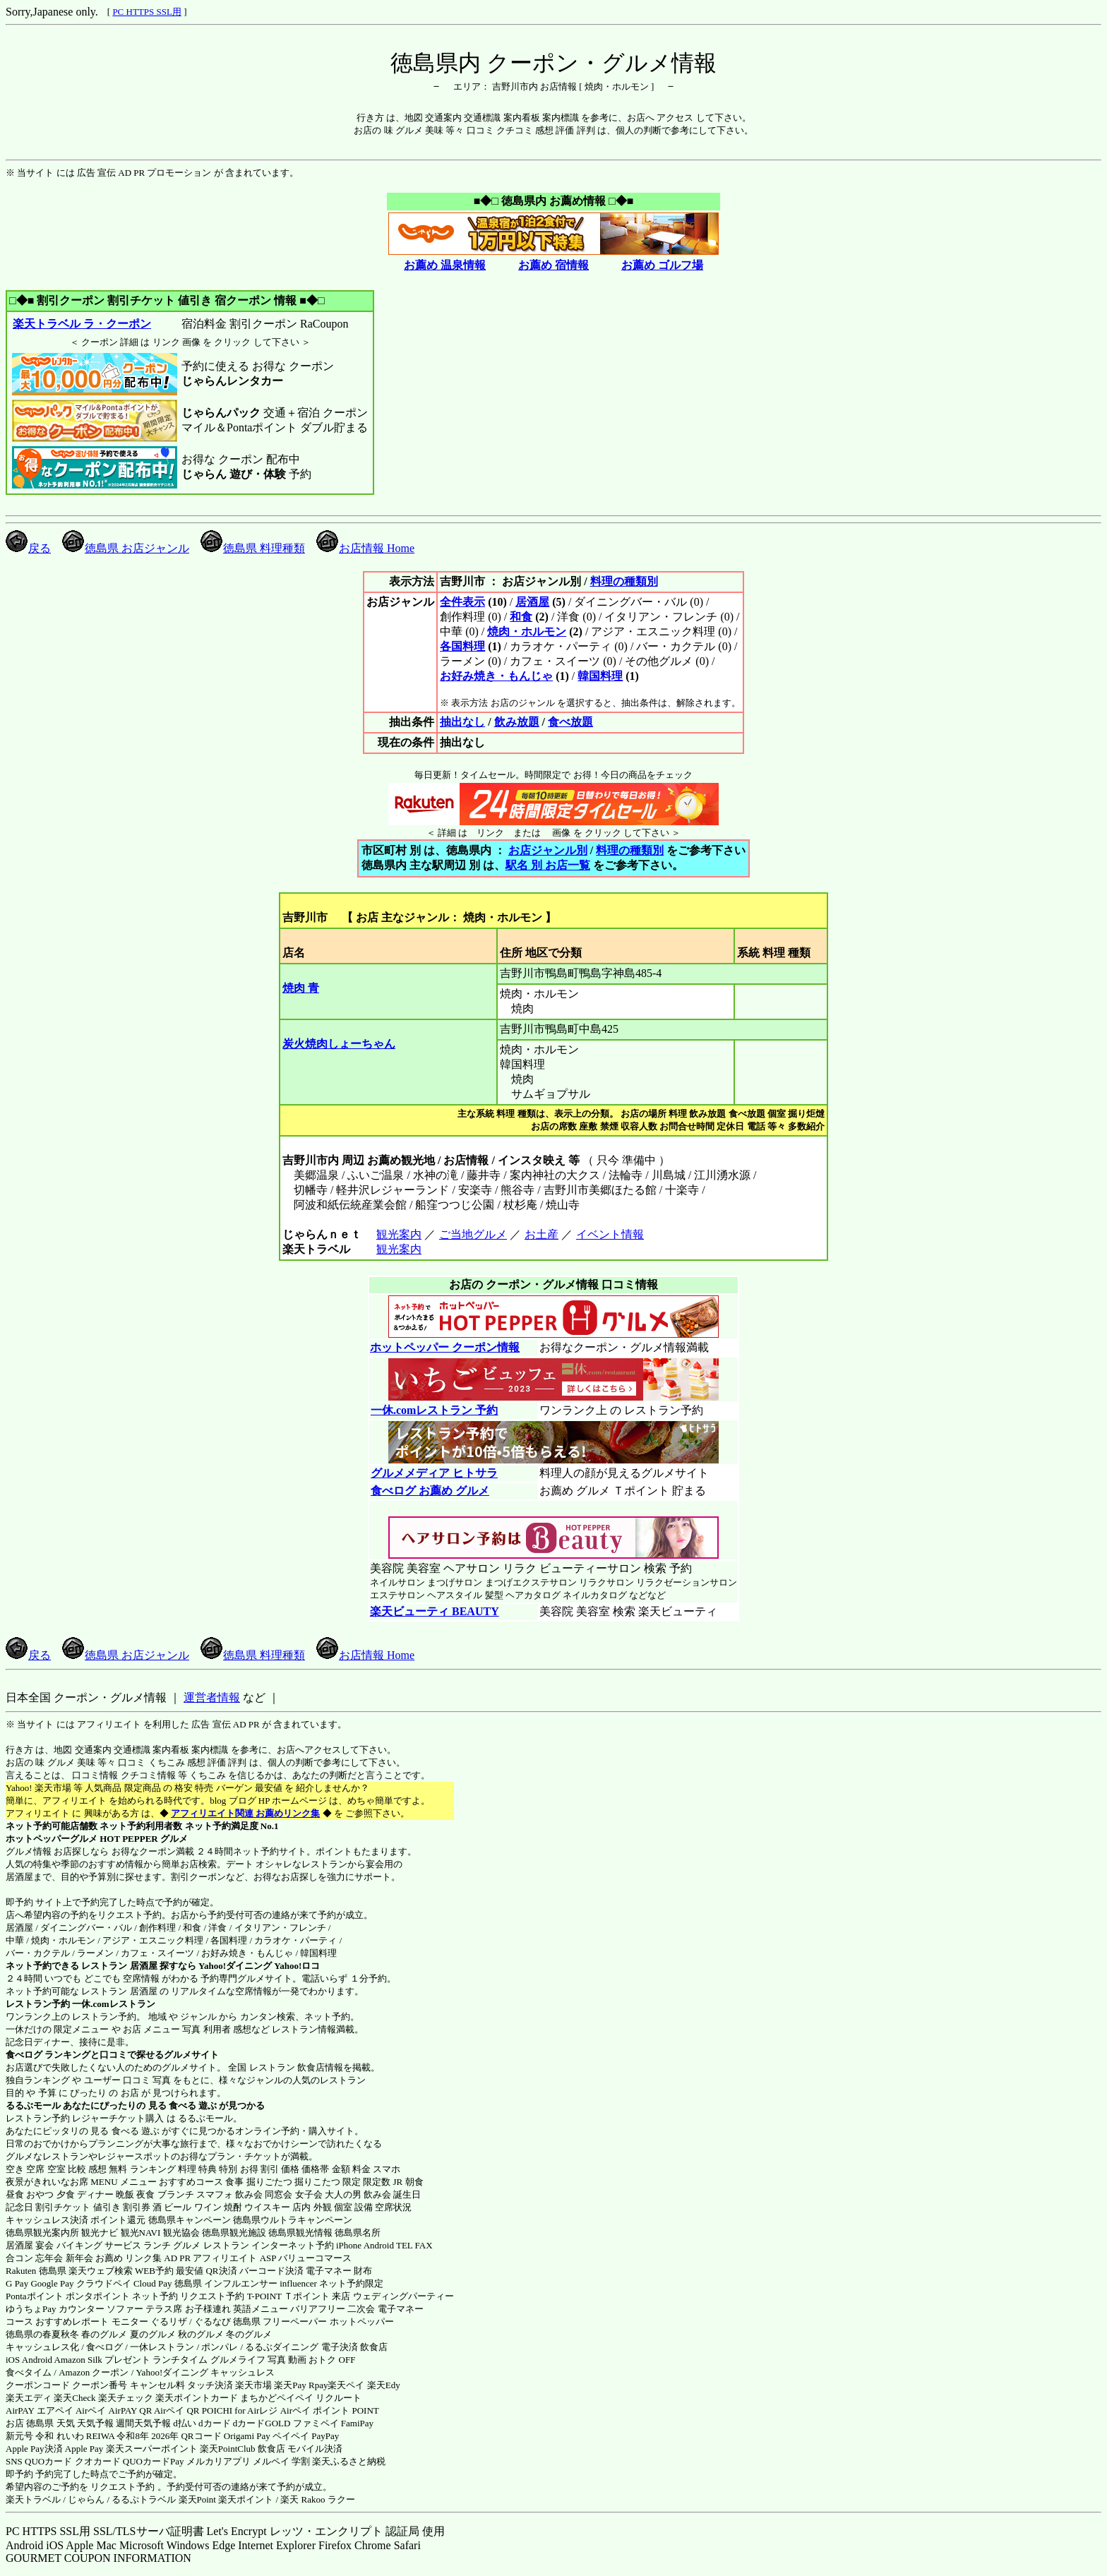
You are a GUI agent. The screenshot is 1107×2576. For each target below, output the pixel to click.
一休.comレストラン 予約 (434, 1410)
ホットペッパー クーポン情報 (445, 1347)
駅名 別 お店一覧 (547, 865)
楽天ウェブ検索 (100, 2270)
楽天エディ (29, 2397)
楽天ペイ (346, 2385)
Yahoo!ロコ (297, 1965)
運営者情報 (212, 1697)
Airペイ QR (177, 2410)
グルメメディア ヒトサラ (434, 1473)
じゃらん (86, 2499)
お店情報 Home (365, 548)
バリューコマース (315, 2258)
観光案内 (398, 1234)
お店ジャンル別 (547, 850)
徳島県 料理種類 (253, 548)
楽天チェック (125, 2397)
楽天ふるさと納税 (348, 2461)
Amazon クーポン (93, 2372)
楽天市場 (253, 2385)
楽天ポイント (245, 2499)
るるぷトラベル (144, 2499)
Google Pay (51, 2283)
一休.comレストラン (113, 2004)
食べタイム (29, 2372)
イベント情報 (609, 1234)
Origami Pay (247, 2436)
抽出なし (462, 722)
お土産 (541, 1234)
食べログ (24, 2054)
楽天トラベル (33, 2499)
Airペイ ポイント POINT (329, 2410)
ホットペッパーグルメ (51, 1838)
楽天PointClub (228, 2448)
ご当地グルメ (472, 1234)
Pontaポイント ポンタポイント (68, 2296)
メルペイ (271, 2461)
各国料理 (462, 646)
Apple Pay (84, 2448)
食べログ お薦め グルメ (429, 1491)
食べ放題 (570, 722)
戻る (28, 548)
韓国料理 (600, 676)
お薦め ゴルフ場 (662, 265)
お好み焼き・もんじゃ (496, 676)
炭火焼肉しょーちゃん (338, 1044)
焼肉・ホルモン (526, 631)
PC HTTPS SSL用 (146, 11)
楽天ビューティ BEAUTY (434, 1611)
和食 (521, 617)
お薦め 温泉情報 (445, 265)
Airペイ (91, 2410)
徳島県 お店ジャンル (125, 548)
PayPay (325, 2436)
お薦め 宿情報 (553, 265)
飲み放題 (516, 722)
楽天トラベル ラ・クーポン (81, 324)
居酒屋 (532, 602)
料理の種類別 (624, 581)
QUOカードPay (153, 2461)
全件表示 (462, 602)
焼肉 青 (300, 988)
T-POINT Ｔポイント (288, 2296)
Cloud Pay (152, 2283)
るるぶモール (33, 2105)
